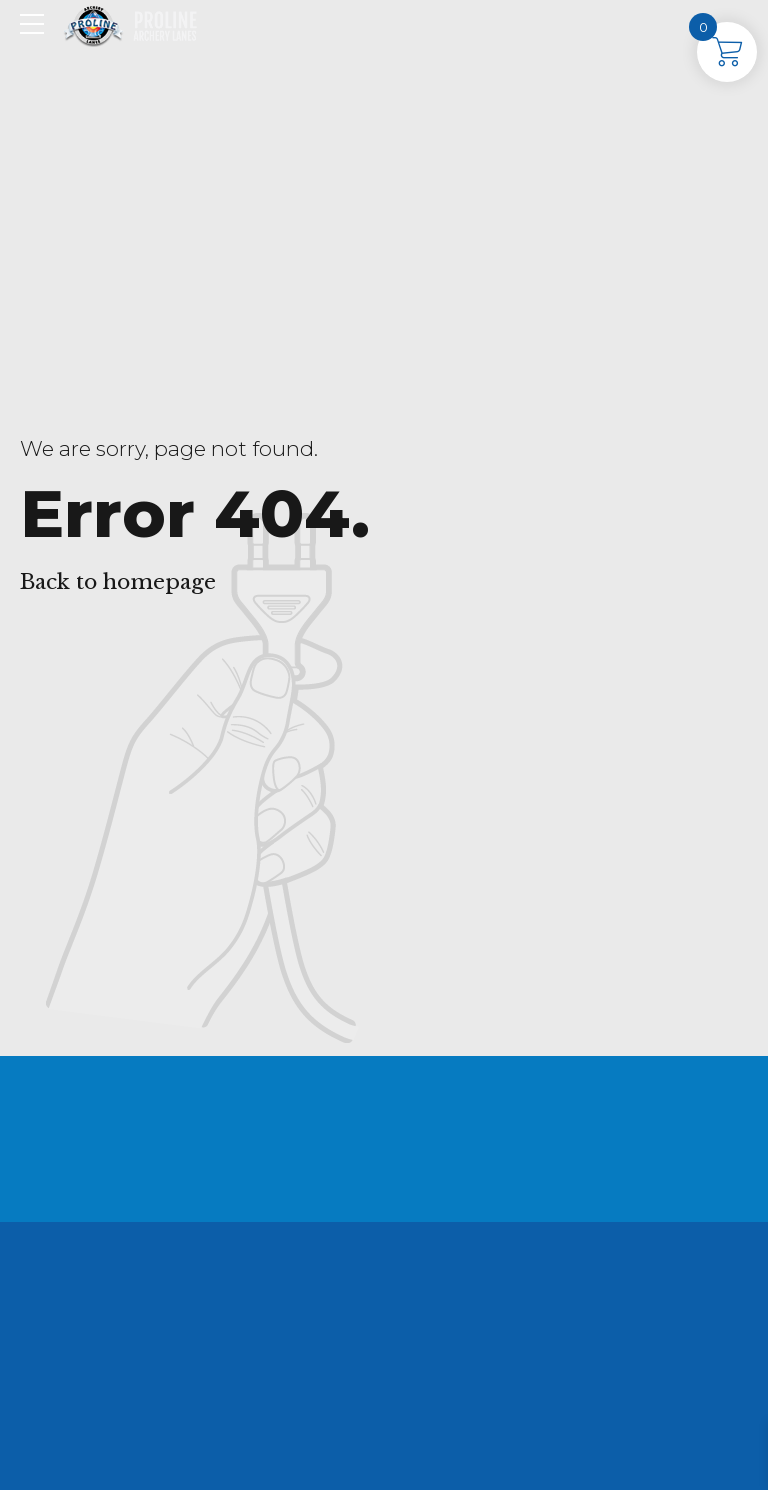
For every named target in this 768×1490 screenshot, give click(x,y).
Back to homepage (118, 582)
